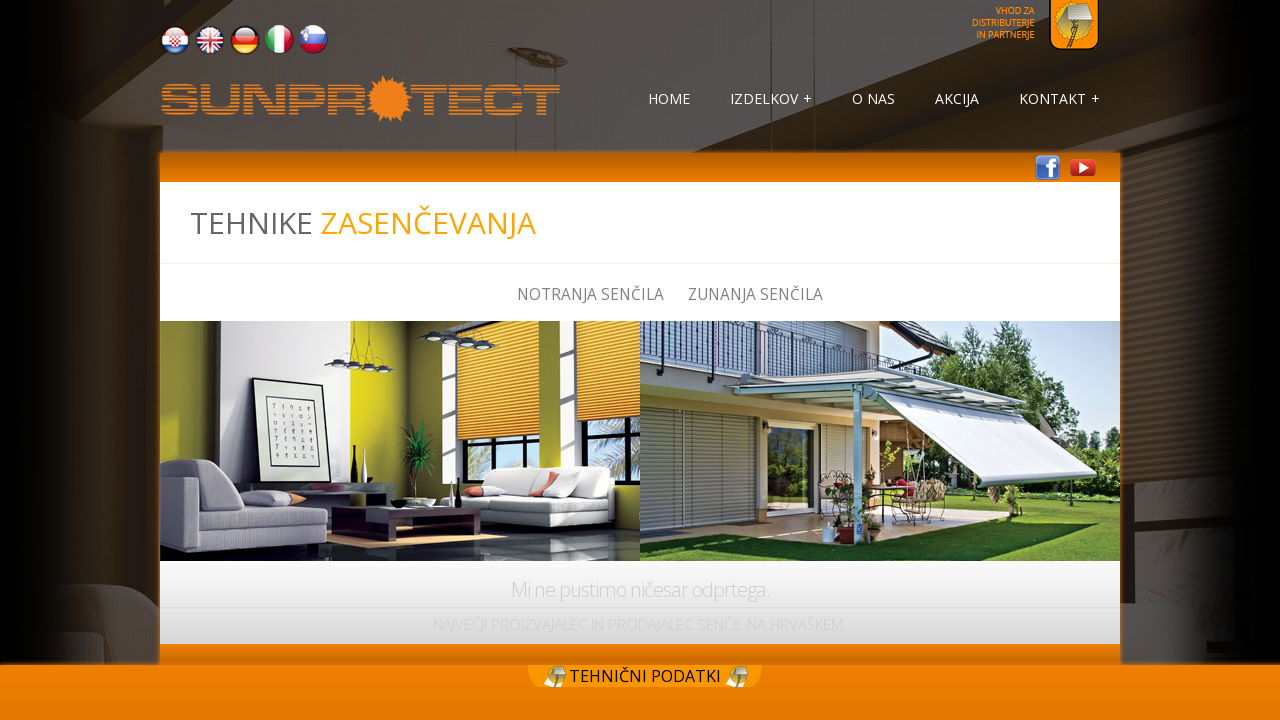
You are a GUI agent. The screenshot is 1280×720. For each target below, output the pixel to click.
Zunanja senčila (755, 294)
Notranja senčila (590, 294)
